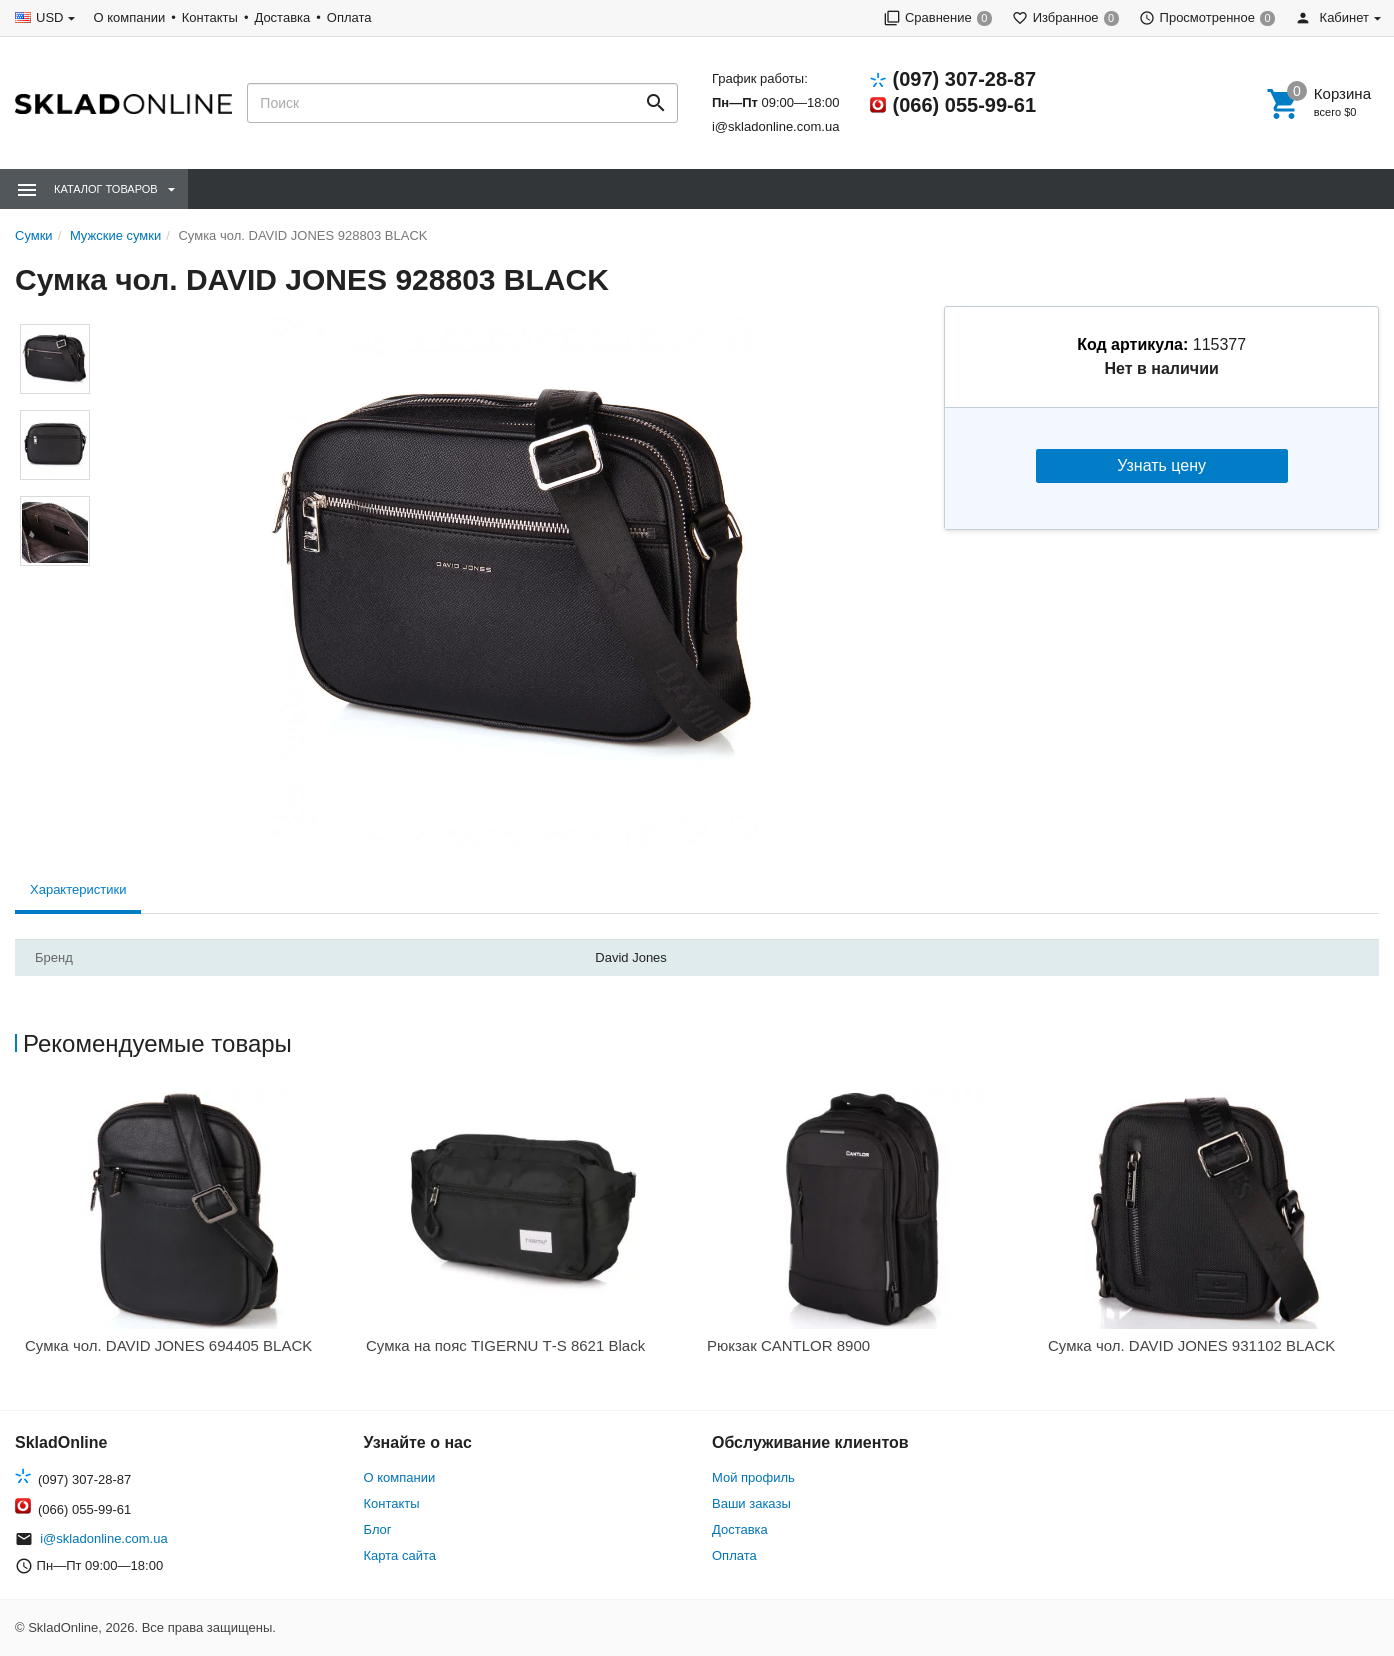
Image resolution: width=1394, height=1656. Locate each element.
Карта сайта (400, 1555)
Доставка (282, 17)
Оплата (349, 17)
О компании (129, 17)
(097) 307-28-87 (964, 79)
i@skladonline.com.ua (775, 126)
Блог (378, 1529)
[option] (185, 1228)
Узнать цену (1161, 465)
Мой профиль (753, 1477)
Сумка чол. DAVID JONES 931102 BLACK (1191, 1345)
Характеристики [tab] (78, 889)
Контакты (210, 17)
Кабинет (1332, 17)
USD (49, 17)
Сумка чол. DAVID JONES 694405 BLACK (168, 1345)
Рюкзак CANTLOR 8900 (788, 1345)
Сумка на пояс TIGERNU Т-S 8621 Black (505, 1345)
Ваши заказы (751, 1503)
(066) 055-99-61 (964, 105)
